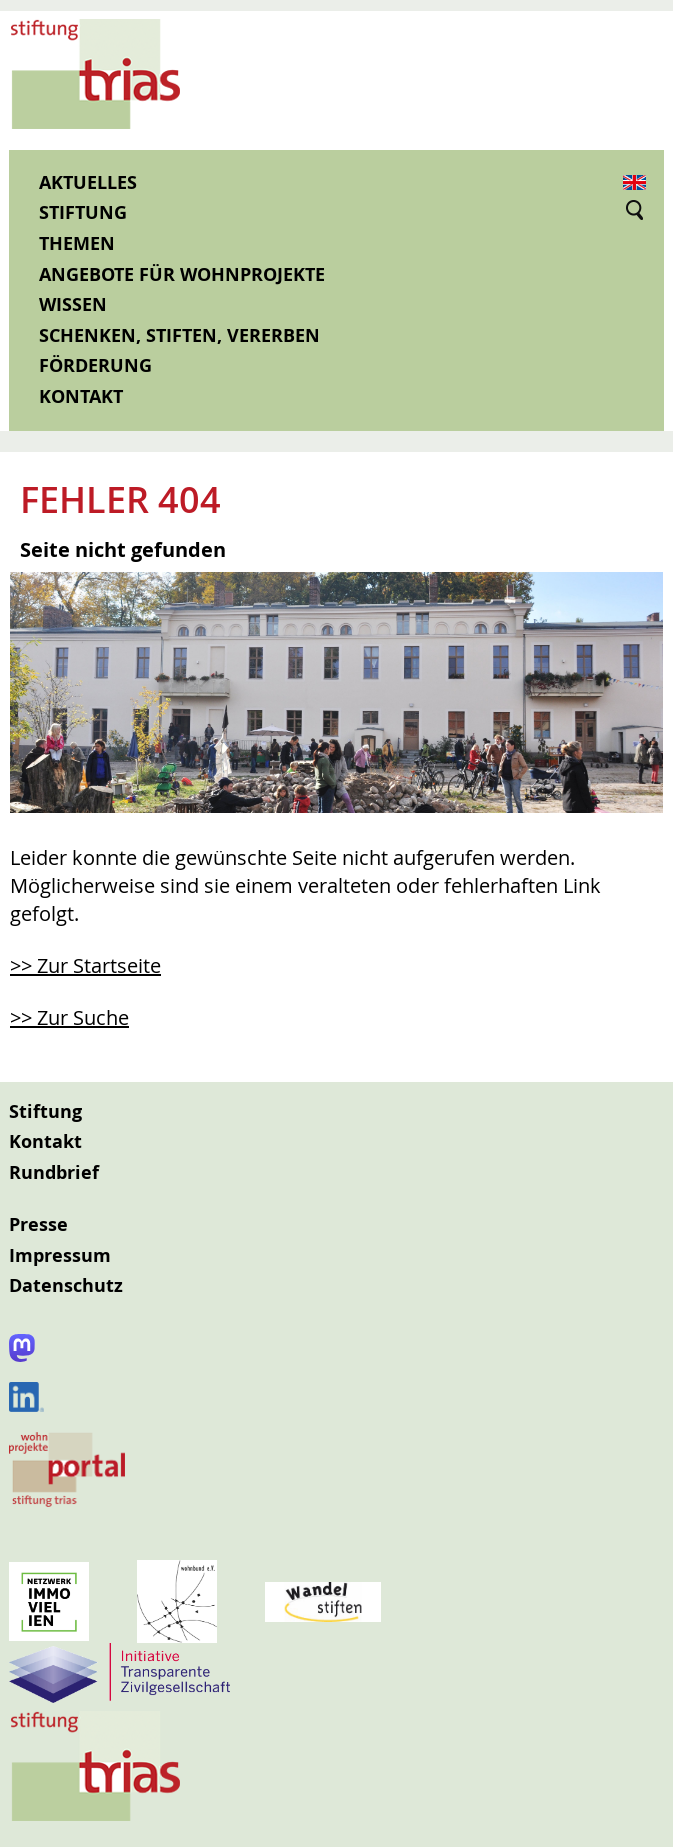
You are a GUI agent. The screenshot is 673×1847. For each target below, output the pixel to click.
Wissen (73, 304)
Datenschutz (66, 1285)
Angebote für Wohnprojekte (182, 274)
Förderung (95, 365)
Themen (77, 243)
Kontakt (81, 396)
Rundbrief (54, 1172)
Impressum (60, 1255)
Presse (38, 1224)
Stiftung (83, 212)
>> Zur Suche (69, 1017)
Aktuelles (88, 182)
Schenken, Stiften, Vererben (179, 335)
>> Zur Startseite (85, 965)
